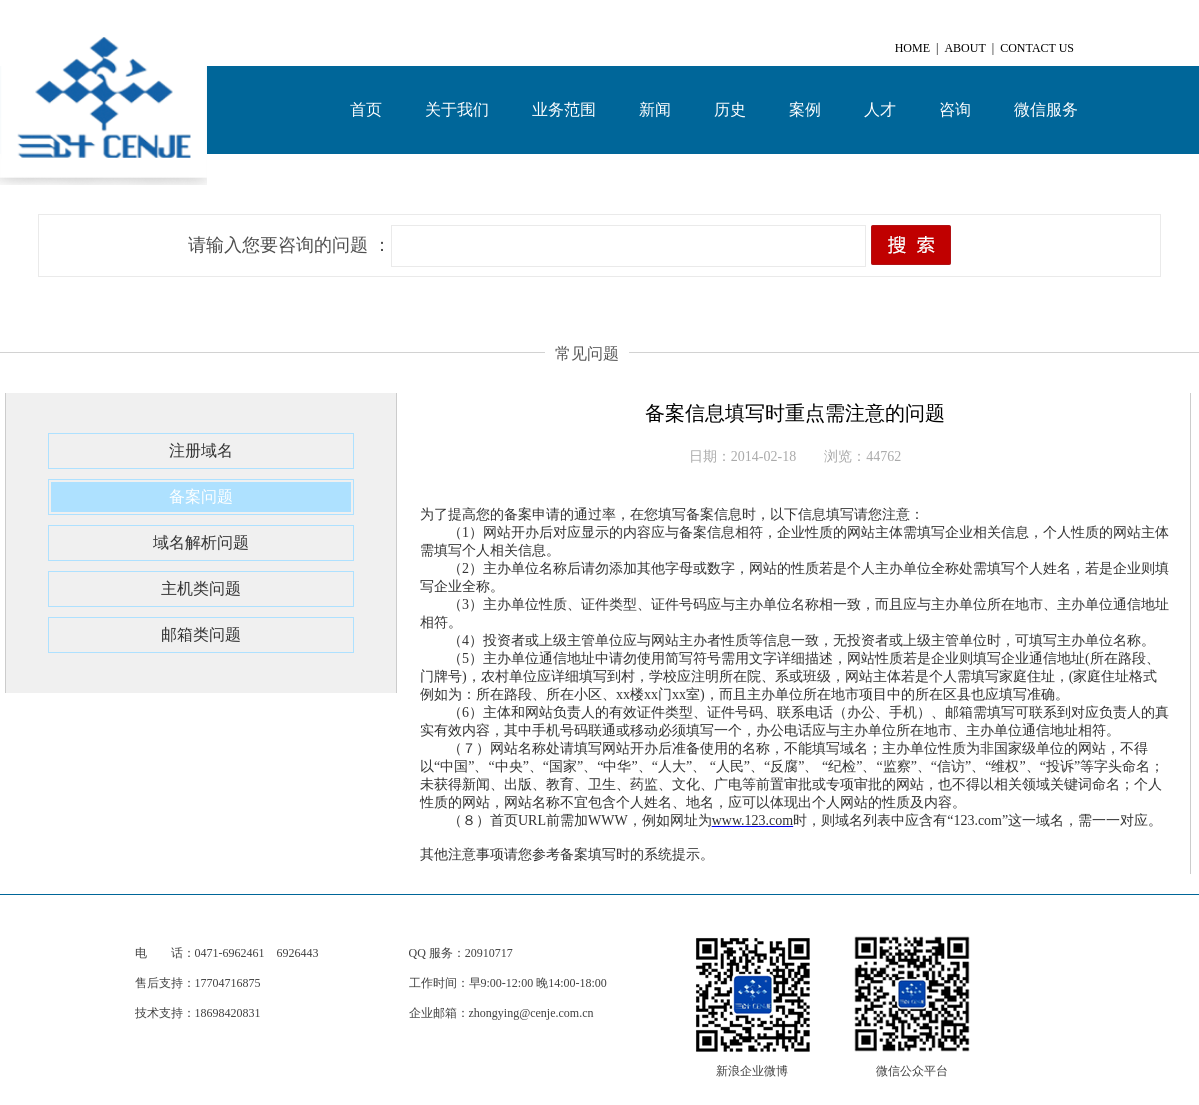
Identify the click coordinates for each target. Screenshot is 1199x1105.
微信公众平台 (912, 1071)
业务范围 (564, 109)
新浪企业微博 (752, 1071)
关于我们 (457, 109)
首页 (366, 109)
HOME (912, 48)
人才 (880, 109)
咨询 (955, 109)
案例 (805, 109)
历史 (730, 109)
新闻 (655, 109)
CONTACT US (1037, 48)
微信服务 (1046, 109)
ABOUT (964, 48)
